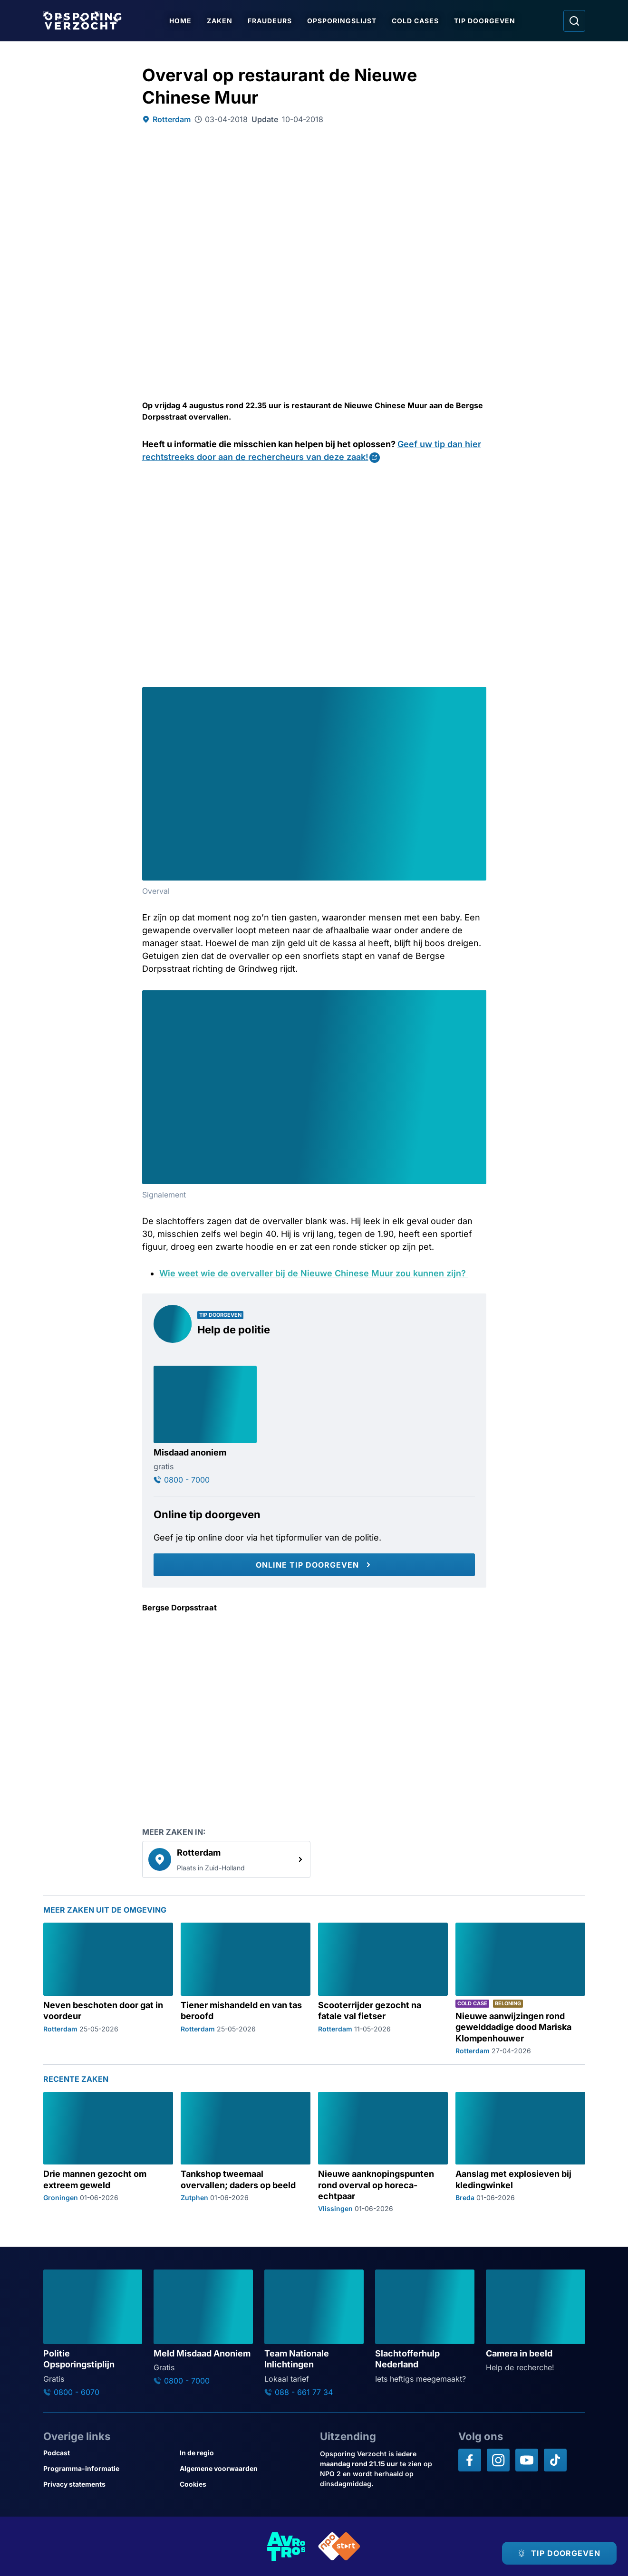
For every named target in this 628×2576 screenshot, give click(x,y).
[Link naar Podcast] (107, 2453)
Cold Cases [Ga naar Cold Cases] (416, 21)
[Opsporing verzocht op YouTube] (526, 2460)
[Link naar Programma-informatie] (107, 2468)
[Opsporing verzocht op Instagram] (498, 2460)
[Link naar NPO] (339, 2546)
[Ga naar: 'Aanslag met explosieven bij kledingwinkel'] (520, 2152)
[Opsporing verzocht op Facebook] (469, 2460)
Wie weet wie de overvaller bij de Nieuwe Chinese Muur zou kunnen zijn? (313, 1273)
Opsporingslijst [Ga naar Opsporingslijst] (342, 21)
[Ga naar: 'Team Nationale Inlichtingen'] (314, 2333)
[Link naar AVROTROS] (286, 2546)
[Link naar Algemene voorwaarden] (244, 2468)
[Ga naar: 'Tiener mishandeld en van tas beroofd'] (245, 1989)
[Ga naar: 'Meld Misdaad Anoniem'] (203, 2327)
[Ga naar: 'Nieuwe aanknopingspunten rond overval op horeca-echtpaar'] (383, 2152)
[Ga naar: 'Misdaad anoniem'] (205, 1425)
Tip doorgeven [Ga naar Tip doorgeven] (485, 21)
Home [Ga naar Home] (181, 21)
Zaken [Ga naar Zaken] (220, 21)
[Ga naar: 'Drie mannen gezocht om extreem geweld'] (108, 2152)
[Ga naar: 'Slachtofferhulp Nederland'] (424, 2327)
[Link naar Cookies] (244, 2484)
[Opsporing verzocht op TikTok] (555, 2460)
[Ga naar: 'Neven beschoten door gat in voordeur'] (108, 1989)
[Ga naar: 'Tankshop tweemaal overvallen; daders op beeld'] (245, 2152)
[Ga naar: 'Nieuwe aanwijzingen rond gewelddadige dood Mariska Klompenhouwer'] (520, 1989)
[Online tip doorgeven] (314, 1564)
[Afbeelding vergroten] (477, 695)
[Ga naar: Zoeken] (574, 21)
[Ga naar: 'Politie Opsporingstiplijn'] (93, 2333)
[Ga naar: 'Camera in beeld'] (535, 2321)
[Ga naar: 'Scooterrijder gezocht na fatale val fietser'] (383, 1989)
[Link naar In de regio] (244, 2453)
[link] (226, 1859)
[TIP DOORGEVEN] (559, 2553)
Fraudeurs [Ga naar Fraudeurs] (271, 21)
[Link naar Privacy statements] (107, 2484)
